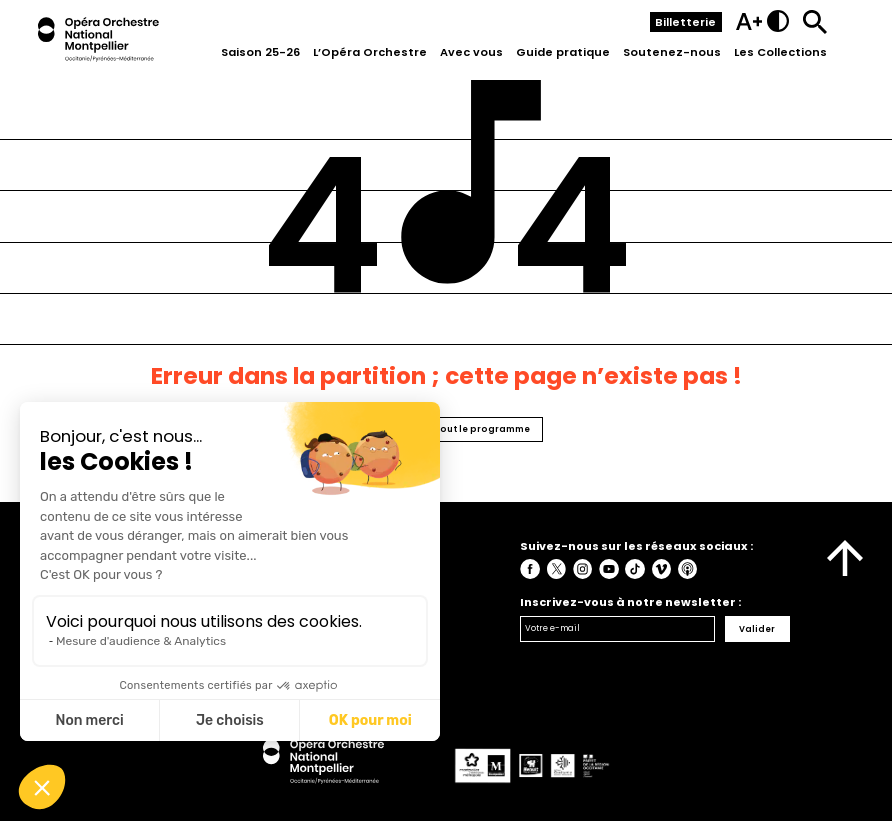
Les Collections (780, 52)
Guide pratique (563, 52)
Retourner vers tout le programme (446, 429)
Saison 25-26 (260, 52)
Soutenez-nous (672, 52)
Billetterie (685, 22)
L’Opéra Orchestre (370, 52)
